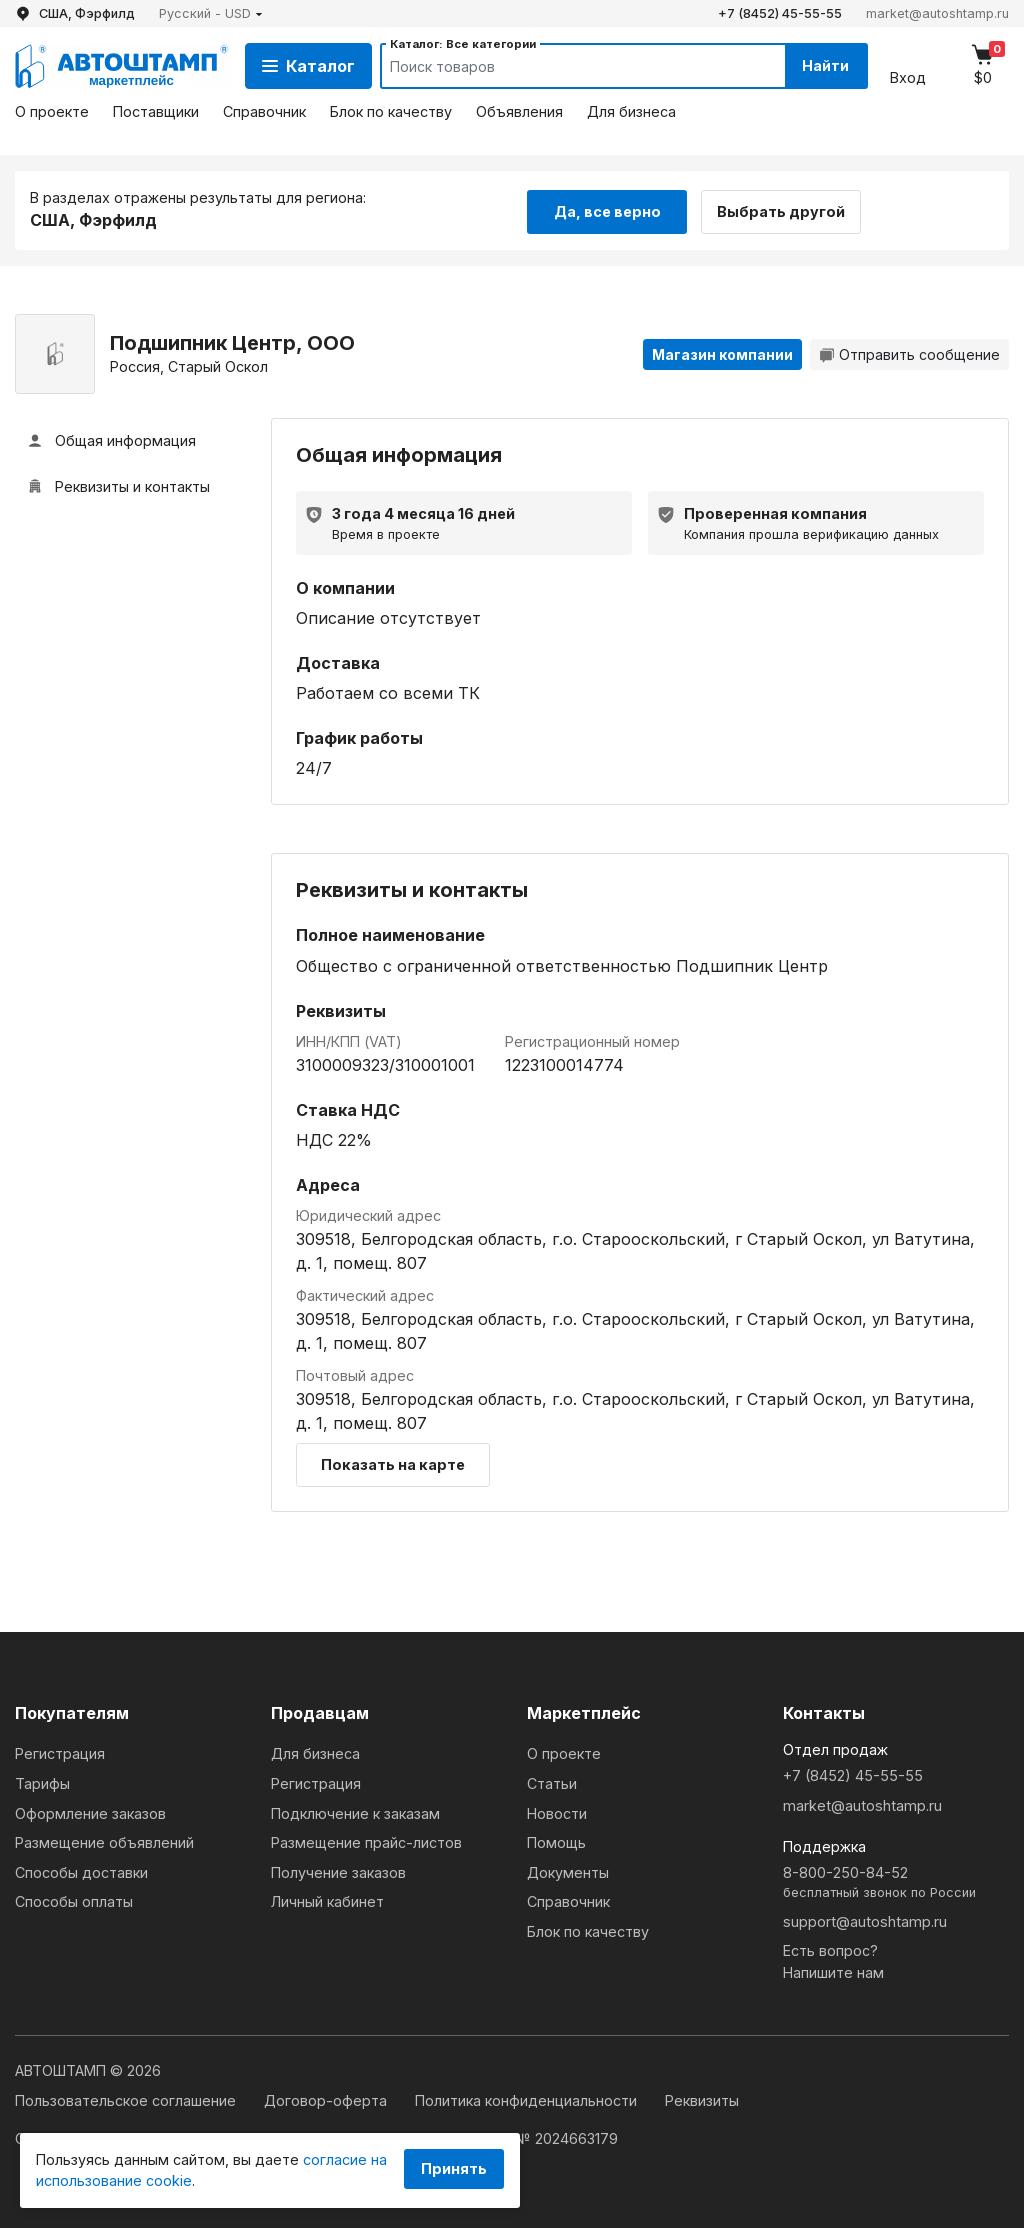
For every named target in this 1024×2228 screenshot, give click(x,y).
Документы (568, 1871)
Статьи (552, 1782)
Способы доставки (81, 1871)
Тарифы (42, 1782)
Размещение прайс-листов (366, 1841)
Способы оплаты (74, 1900)
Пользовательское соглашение (127, 2099)
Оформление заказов (90, 1811)
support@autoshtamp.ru (865, 1919)
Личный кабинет (327, 1900)
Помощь (556, 1841)
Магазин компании (722, 352)
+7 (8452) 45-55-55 (780, 13)
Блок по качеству (391, 111)
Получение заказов (338, 1871)
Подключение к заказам (355, 1811)
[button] (211, 13)
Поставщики (156, 111)
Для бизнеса (631, 111)
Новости (557, 1811)
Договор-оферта (327, 2099)
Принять (454, 2168)
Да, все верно (607, 208)
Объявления (519, 111)
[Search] (563, 66)
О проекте (52, 111)
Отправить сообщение (909, 352)
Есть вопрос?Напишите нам (833, 1960)
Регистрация (60, 1752)
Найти (822, 65)
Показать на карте (393, 1463)
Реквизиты (702, 2099)
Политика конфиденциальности (528, 2099)
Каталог (308, 66)
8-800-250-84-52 (896, 1882)
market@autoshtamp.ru (937, 13)
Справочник (264, 111)
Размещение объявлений (104, 1841)
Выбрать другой (788, 208)
